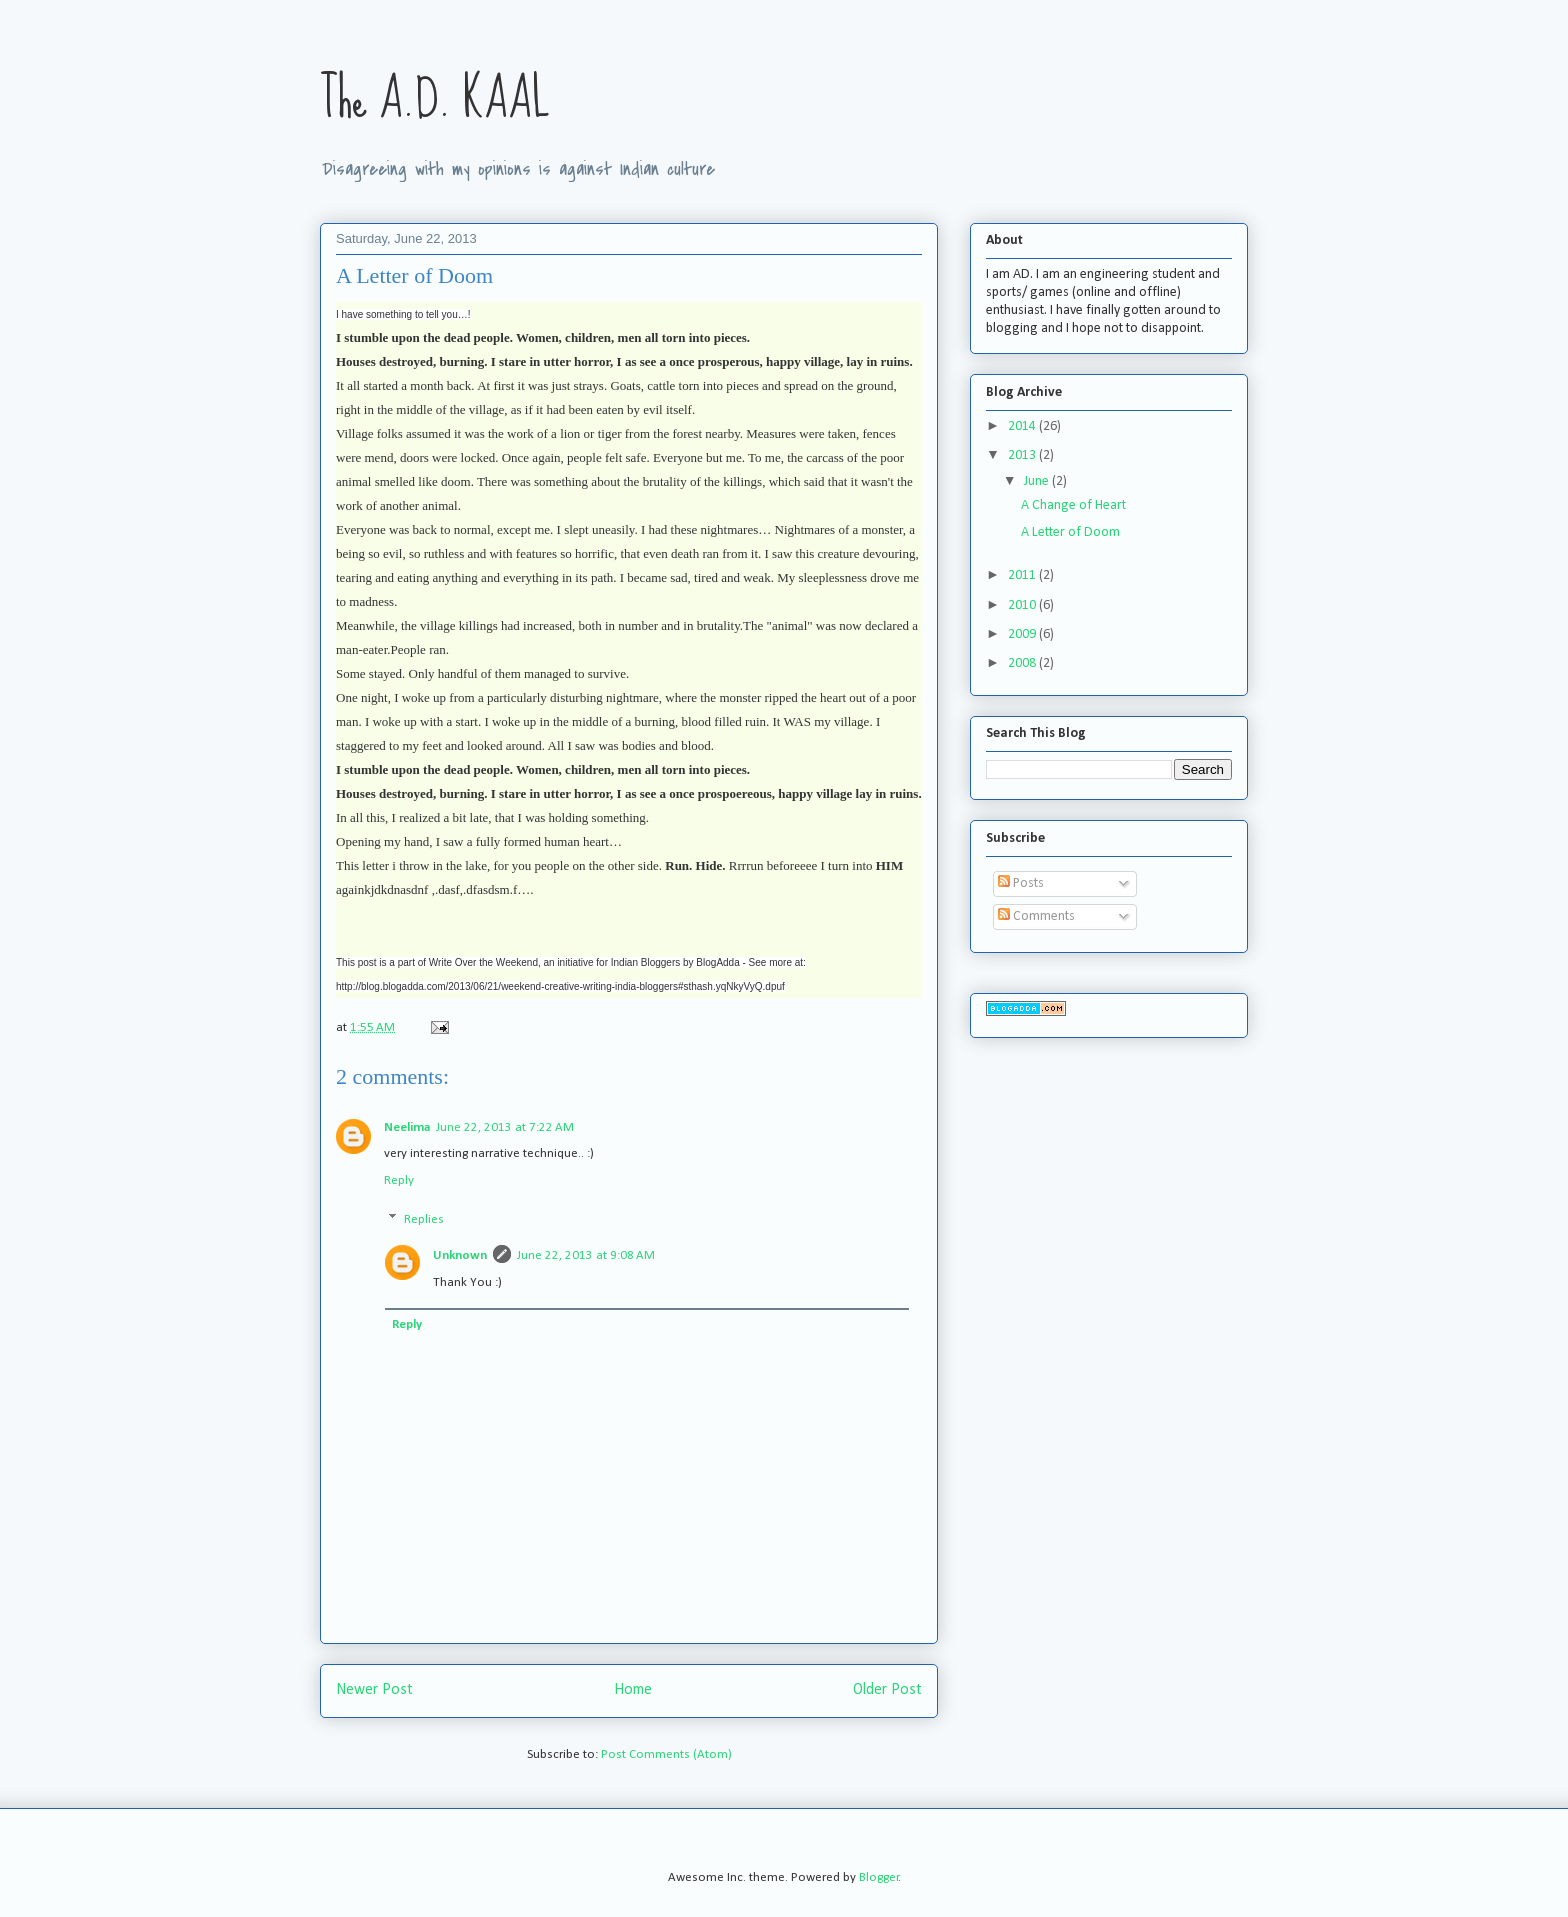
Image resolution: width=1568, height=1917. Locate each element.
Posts (1021, 883)
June (1038, 481)
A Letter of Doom (1070, 532)
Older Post (887, 1690)
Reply (399, 1180)
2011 (1023, 575)
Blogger (879, 1877)
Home (633, 1690)
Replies (424, 1219)
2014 (1023, 426)
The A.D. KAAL (435, 99)
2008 (1023, 663)
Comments (1036, 916)
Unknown (460, 1255)
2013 (1023, 455)
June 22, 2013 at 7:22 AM (505, 1127)
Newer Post (374, 1690)
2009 (1023, 634)
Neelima (407, 1127)
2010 (1023, 605)
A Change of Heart (1073, 505)
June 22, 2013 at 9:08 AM (586, 1255)
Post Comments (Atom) (666, 1754)
